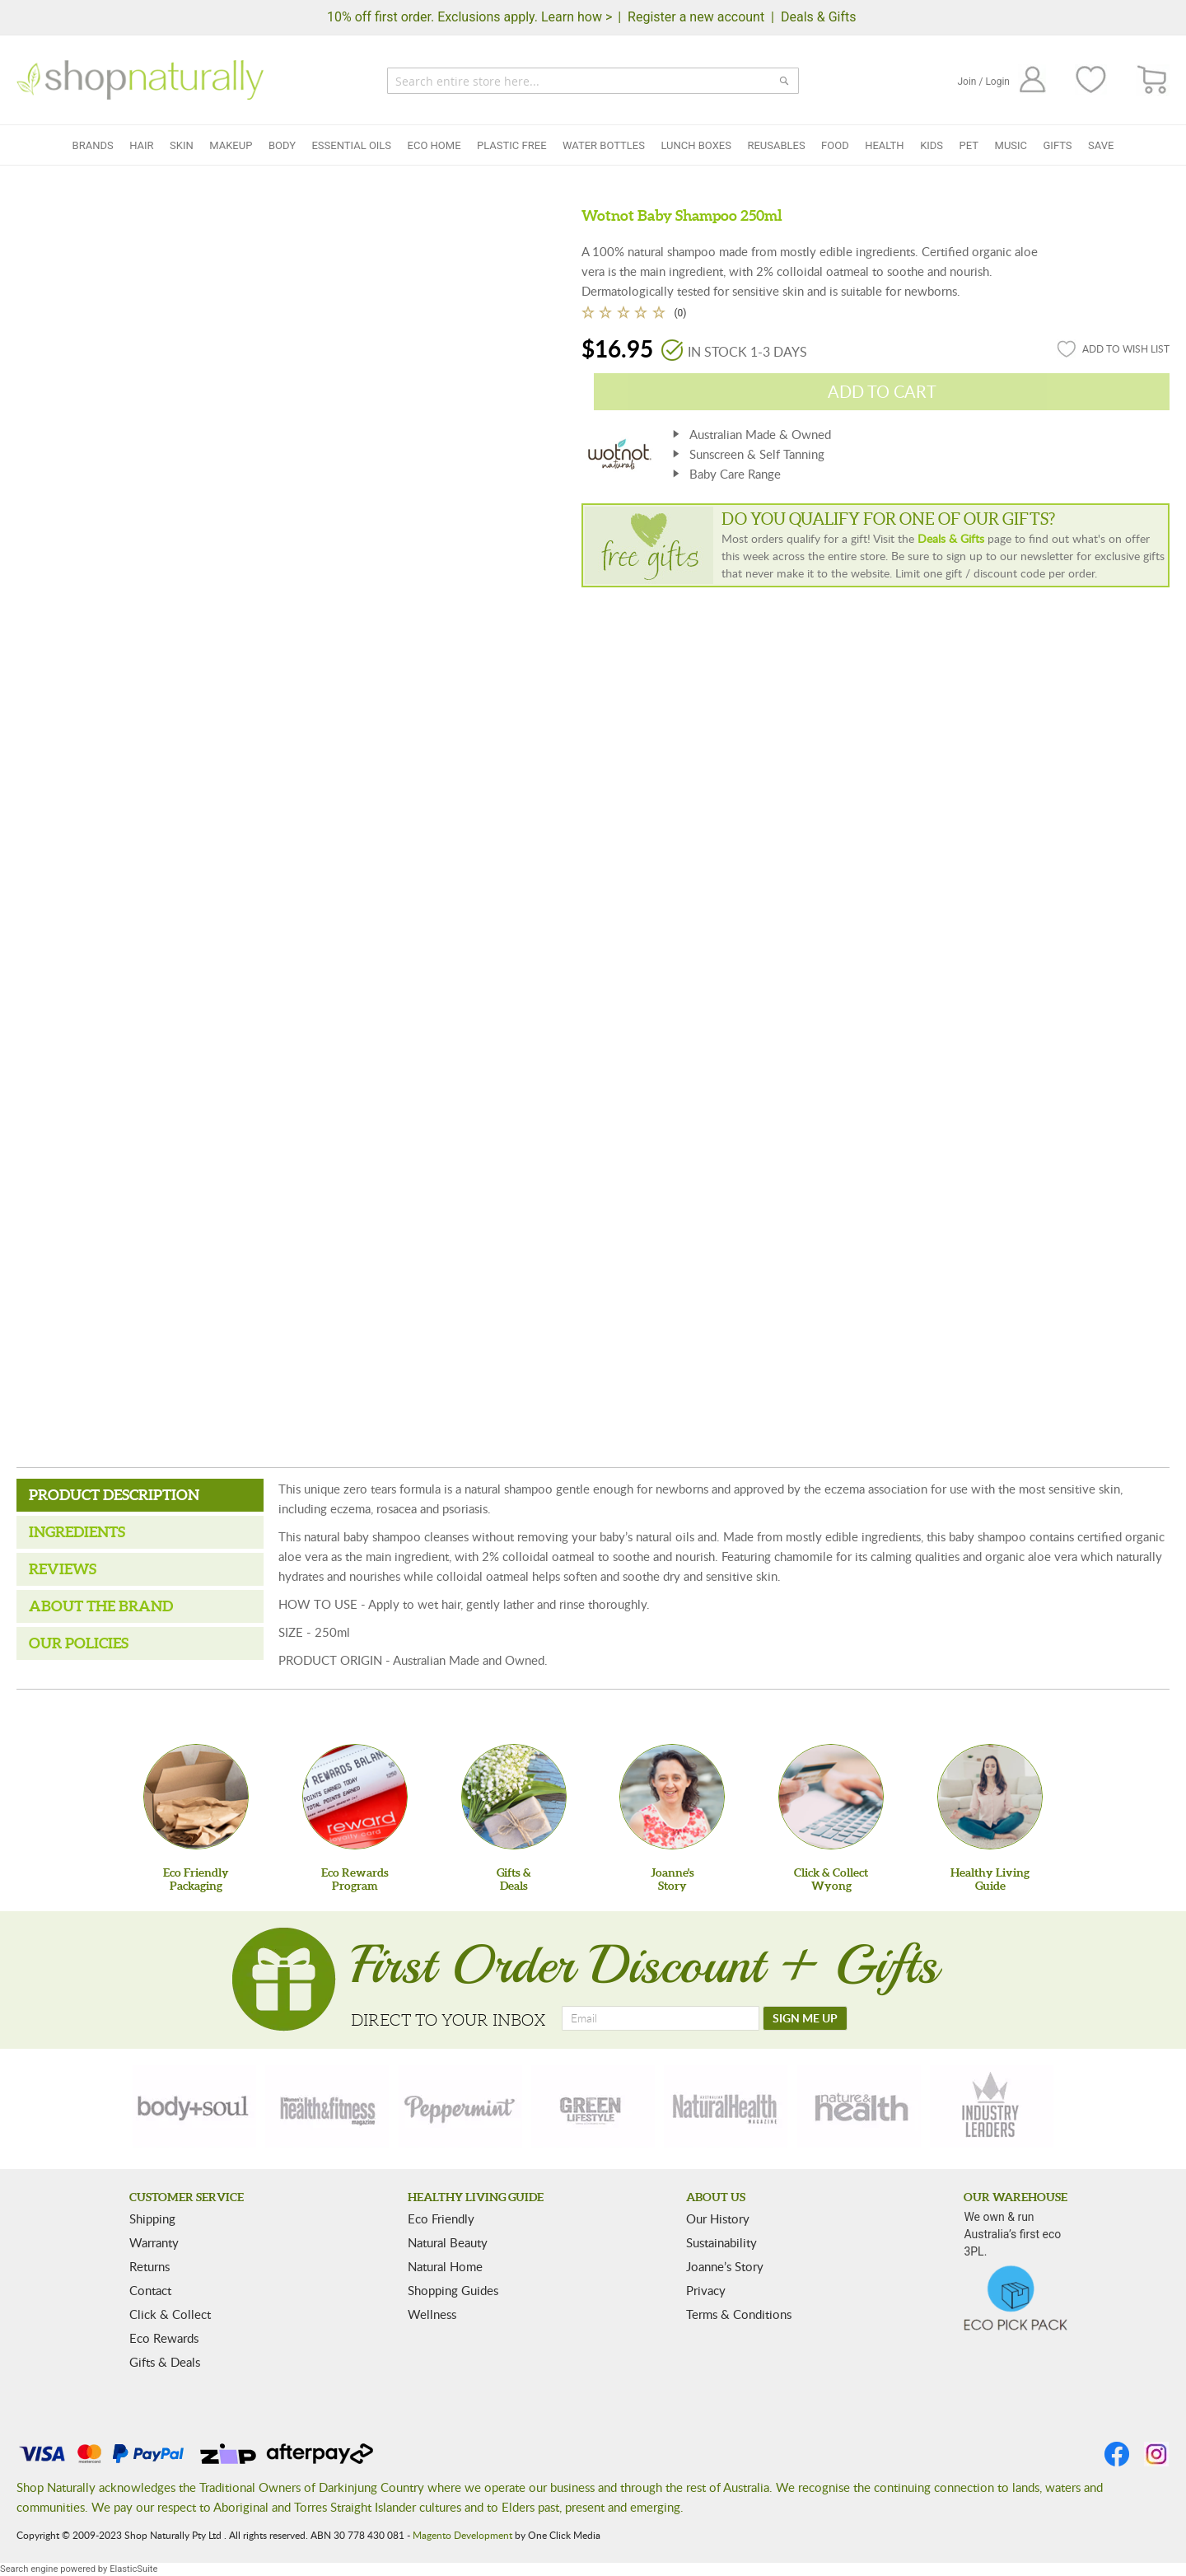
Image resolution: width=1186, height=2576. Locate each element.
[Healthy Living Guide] (990, 1797)
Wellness (432, 2314)
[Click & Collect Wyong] (831, 1797)
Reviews (62, 1569)
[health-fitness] (327, 2106)
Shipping (152, 2218)
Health (884, 145)
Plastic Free (511, 145)
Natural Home (445, 2266)
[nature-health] (859, 2106)
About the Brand (101, 1606)
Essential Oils (351, 145)
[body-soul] (194, 2106)
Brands (93, 145)
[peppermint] (460, 2106)
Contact (150, 2290)
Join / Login (983, 81)
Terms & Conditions (738, 2314)
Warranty (154, 2242)
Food (835, 145)
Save (1101, 145)
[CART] (1153, 80)
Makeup (230, 145)
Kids (931, 145)
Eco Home (434, 145)
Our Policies (78, 1643)
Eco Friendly (441, 2218)
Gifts (1058, 145)
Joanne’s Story (724, 2266)
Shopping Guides (453, 2290)
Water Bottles (604, 145)
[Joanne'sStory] (672, 1797)
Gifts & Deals (164, 2362)
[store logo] (140, 80)
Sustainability (721, 2242)
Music (1011, 145)
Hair (141, 145)
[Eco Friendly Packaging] (196, 1797)
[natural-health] (725, 2106)
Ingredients (77, 1531)
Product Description (114, 1494)
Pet (969, 145)
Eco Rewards (163, 2338)
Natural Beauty (448, 2242)
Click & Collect (170, 2314)
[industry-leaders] (991, 2106)
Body (282, 145)
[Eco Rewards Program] (355, 1797)
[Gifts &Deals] (514, 1797)
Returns (149, 2266)
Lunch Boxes (696, 145)
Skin (182, 145)
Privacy (706, 2290)
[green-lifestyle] (593, 2106)
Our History (717, 2218)
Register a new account (696, 17)
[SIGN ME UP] (805, 2018)
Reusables (776, 145)
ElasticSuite (133, 2569)
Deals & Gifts (819, 17)
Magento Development (462, 2534)
